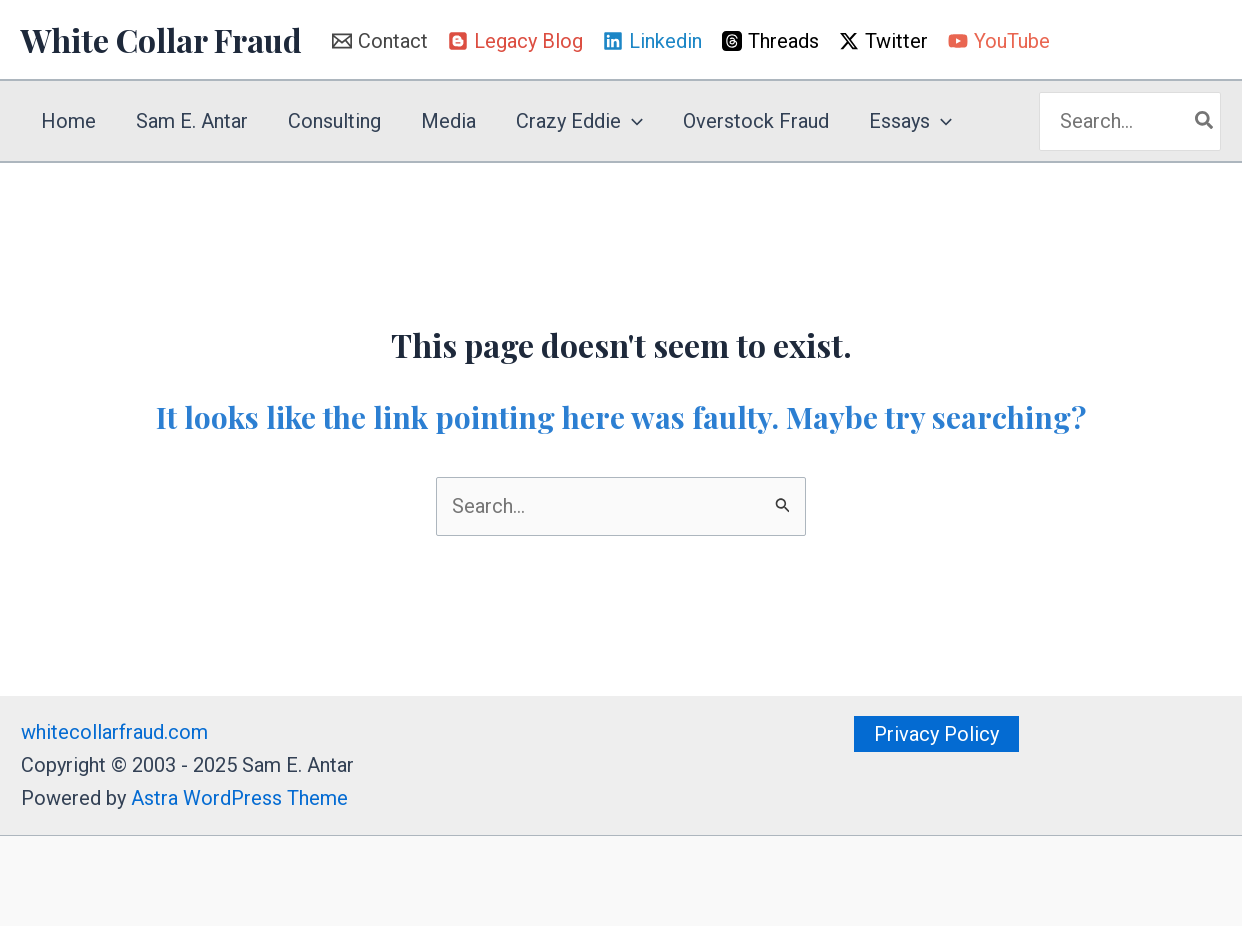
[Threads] (770, 41)
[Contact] (380, 41)
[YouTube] (999, 41)
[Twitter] (883, 41)
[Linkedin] (652, 41)
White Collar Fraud (161, 39)
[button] (936, 734)
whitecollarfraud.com (114, 732)
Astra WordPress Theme (239, 798)
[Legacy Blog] (515, 41)
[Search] (1205, 121)
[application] (632, 121)
